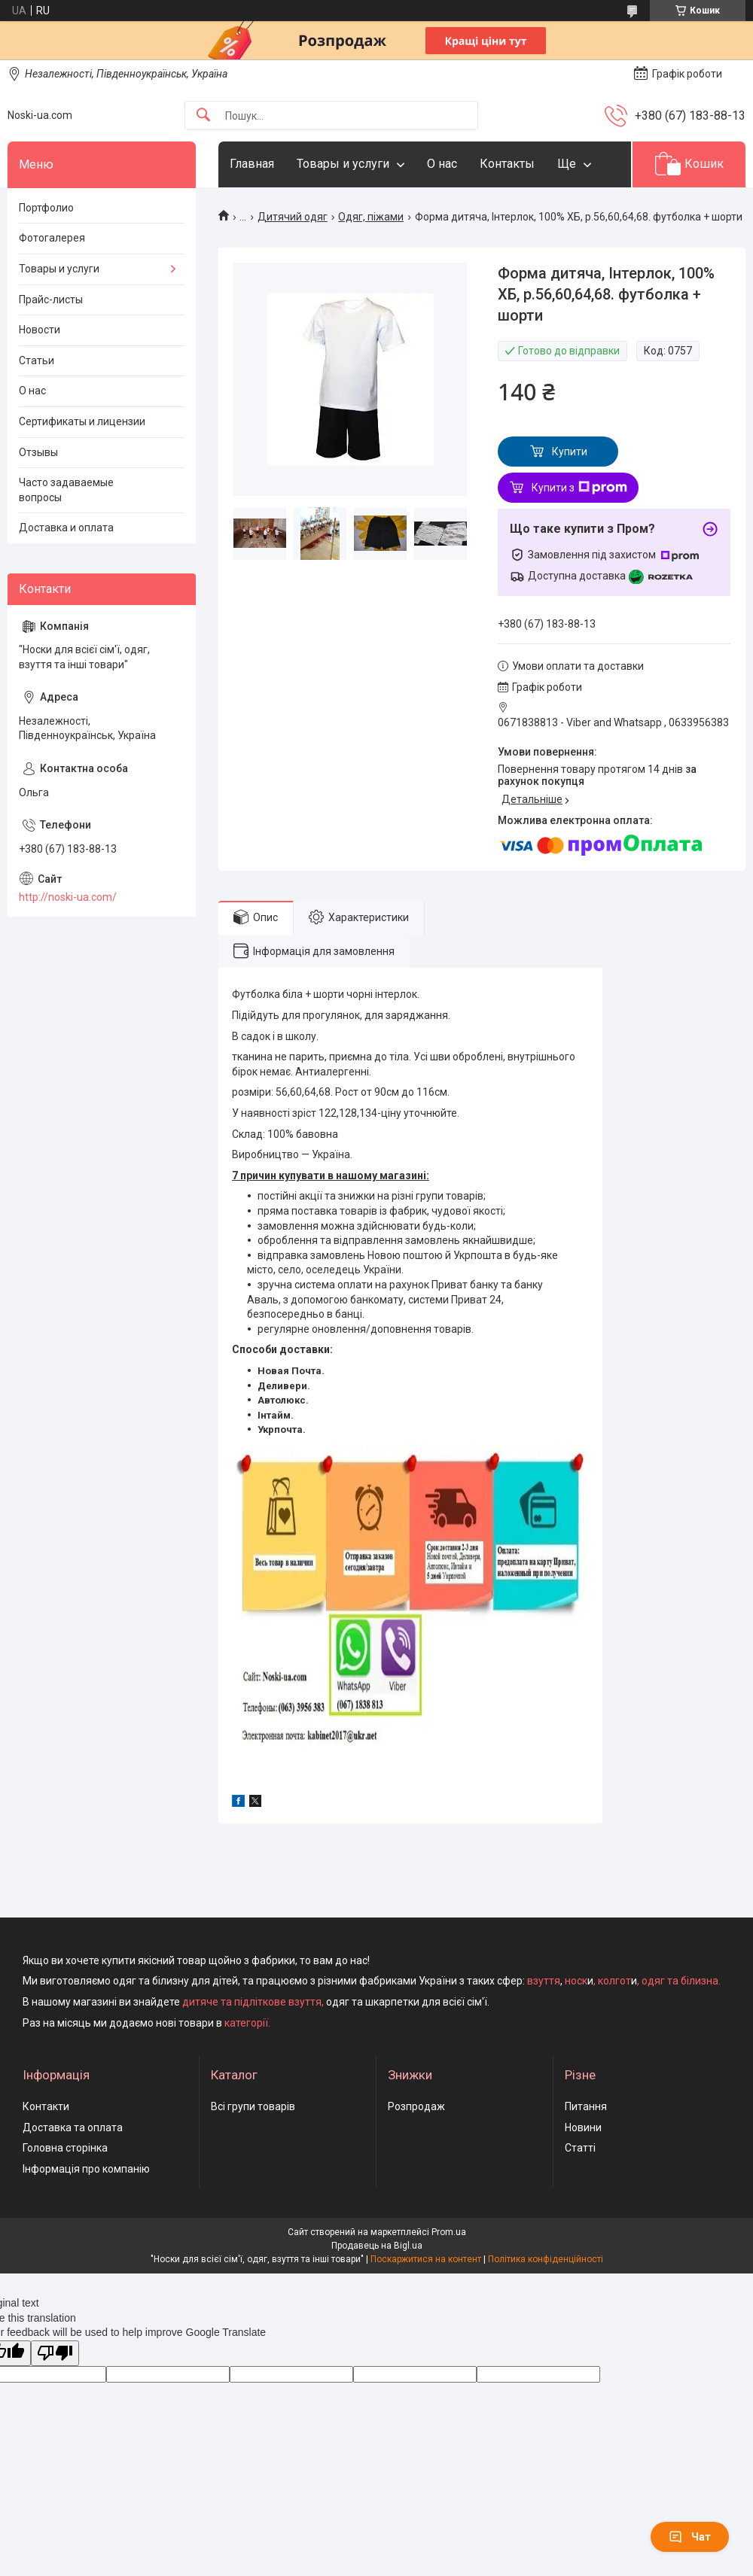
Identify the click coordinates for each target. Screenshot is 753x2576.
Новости (39, 330)
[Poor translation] (55, 2353)
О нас (442, 164)
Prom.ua (448, 2232)
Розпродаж (416, 2106)
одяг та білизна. (681, 1981)
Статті (580, 2148)
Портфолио (46, 208)
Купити (569, 452)
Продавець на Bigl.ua (376, 2245)
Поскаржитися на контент (425, 2259)
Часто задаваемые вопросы (66, 489)
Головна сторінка (65, 2148)
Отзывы (38, 452)
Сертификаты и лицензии (82, 421)
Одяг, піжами (371, 217)
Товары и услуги (343, 164)
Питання (586, 2106)
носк (576, 1981)
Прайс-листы (51, 299)
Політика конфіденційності (545, 2259)
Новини (583, 2127)
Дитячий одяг (293, 217)
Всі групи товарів (253, 2106)
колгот (614, 1981)
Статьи (36, 360)
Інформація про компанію (86, 2169)
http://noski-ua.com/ (68, 897)
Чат (690, 2537)
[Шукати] (203, 115)
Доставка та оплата (73, 2127)
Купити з (579, 487)
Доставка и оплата (66, 528)
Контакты (507, 164)
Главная (252, 164)
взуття (542, 1981)
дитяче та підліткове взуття (252, 2002)
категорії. (247, 2023)
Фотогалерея (52, 238)
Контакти (46, 2106)
